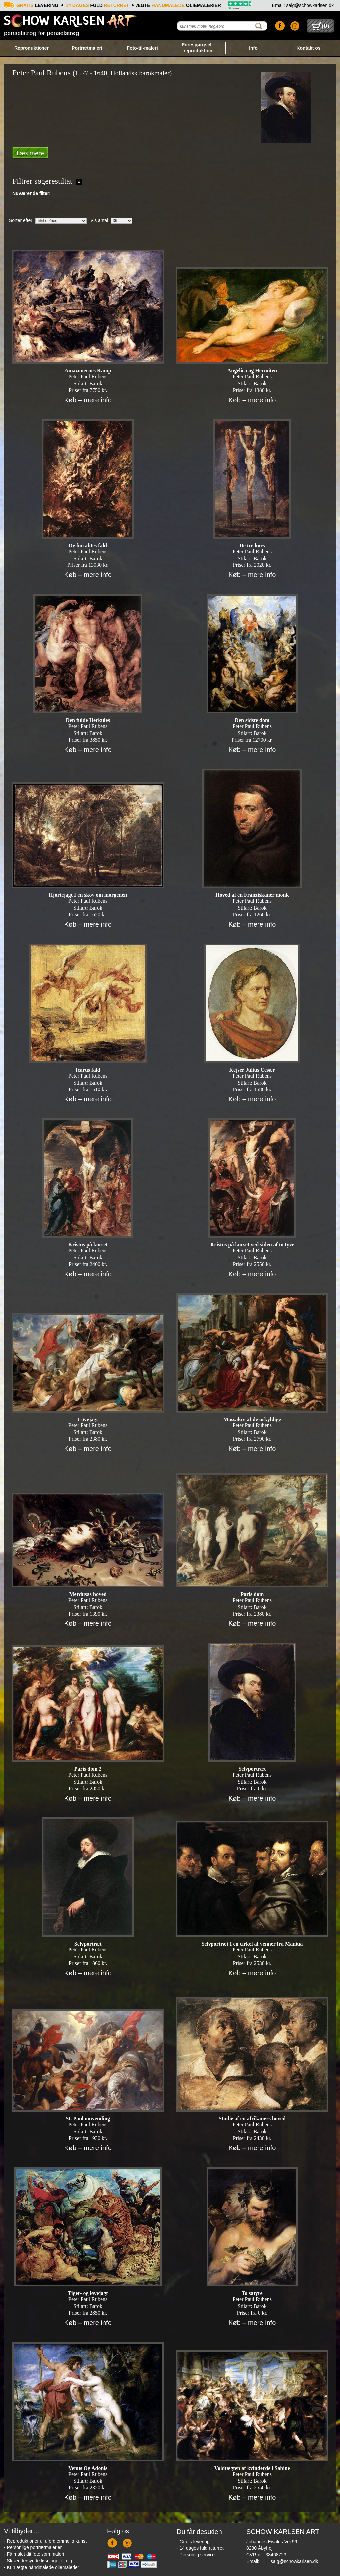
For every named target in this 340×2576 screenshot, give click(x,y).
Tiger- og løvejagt (88, 2293)
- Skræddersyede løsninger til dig (38, 2560)
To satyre (252, 2293)
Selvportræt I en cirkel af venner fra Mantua (252, 1944)
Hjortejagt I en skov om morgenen (88, 895)
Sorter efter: (21, 220)
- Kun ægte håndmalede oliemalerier (41, 2567)
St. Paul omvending (88, 2118)
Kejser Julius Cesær (252, 1070)
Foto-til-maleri (142, 48)
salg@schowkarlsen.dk (294, 2561)
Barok (95, 383)
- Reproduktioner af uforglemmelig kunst (45, 2540)
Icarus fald (88, 1070)
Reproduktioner (31, 48)
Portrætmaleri (87, 48)
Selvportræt (252, 1769)
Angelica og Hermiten (252, 370)
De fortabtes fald (88, 545)
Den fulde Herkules (88, 720)
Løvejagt (88, 1419)
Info (253, 48)
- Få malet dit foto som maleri (34, 2554)
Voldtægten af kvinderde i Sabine (252, 2468)
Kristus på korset (88, 1244)
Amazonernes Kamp (88, 370)
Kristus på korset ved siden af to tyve (252, 1244)
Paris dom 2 (88, 1769)
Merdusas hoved (87, 1594)
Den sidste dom (252, 720)
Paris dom (252, 1594)
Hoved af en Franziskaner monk (252, 895)
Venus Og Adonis (87, 2468)
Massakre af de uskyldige (252, 1419)
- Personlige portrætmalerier (33, 2547)
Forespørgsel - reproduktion (198, 47)
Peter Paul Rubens (87, 376)
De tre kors (252, 545)
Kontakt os (308, 48)
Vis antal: (99, 220)
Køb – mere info (87, 400)
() (320, 26)
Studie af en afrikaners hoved (252, 2118)
